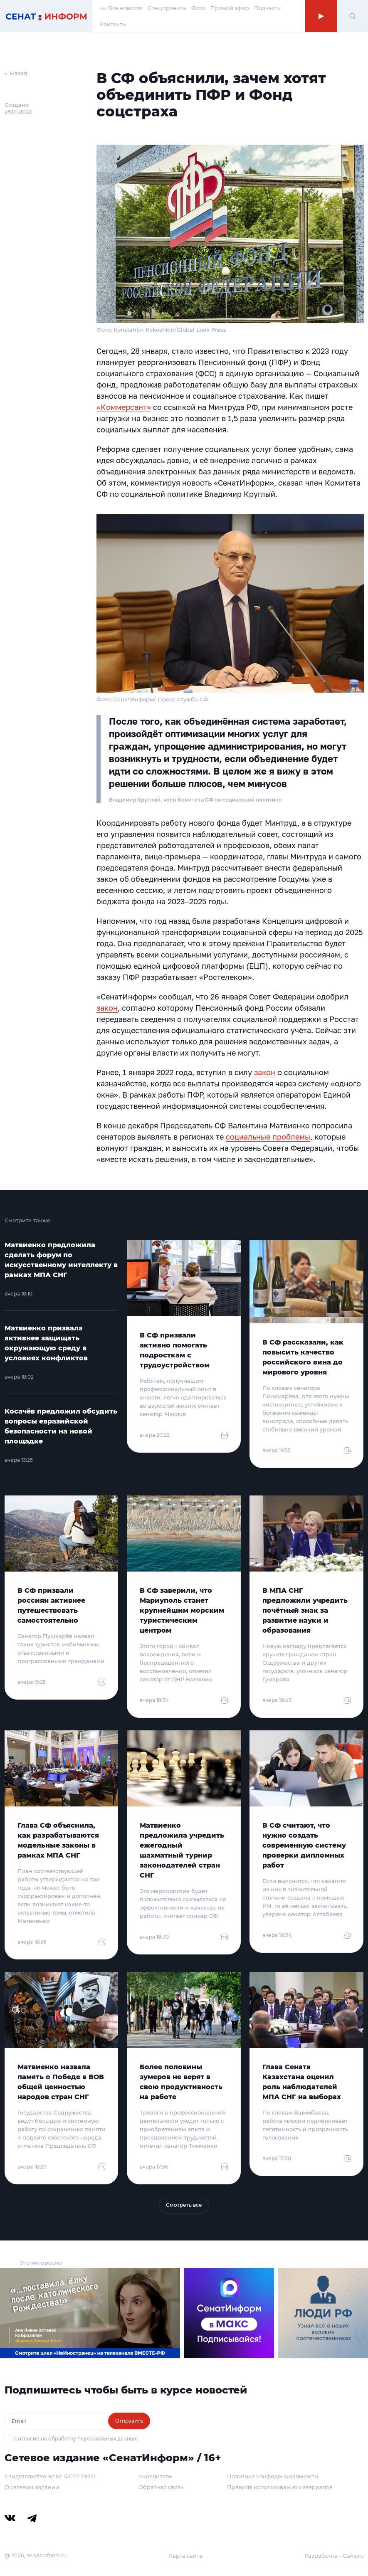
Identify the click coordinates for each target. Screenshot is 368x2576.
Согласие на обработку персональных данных (75, 2438)
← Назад (16, 73)
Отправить (129, 2421)
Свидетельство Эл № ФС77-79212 (50, 2476)
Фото (198, 8)
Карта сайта (186, 2555)
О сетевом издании (32, 2487)
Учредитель (155, 2476)
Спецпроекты (167, 8)
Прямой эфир (229, 8)
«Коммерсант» (123, 407)
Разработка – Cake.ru (334, 2555)
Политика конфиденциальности (272, 2476)
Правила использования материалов (280, 2487)
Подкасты (268, 8)
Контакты (113, 24)
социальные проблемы (268, 1136)
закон (107, 1007)
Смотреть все (184, 2205)
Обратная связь (160, 2487)
